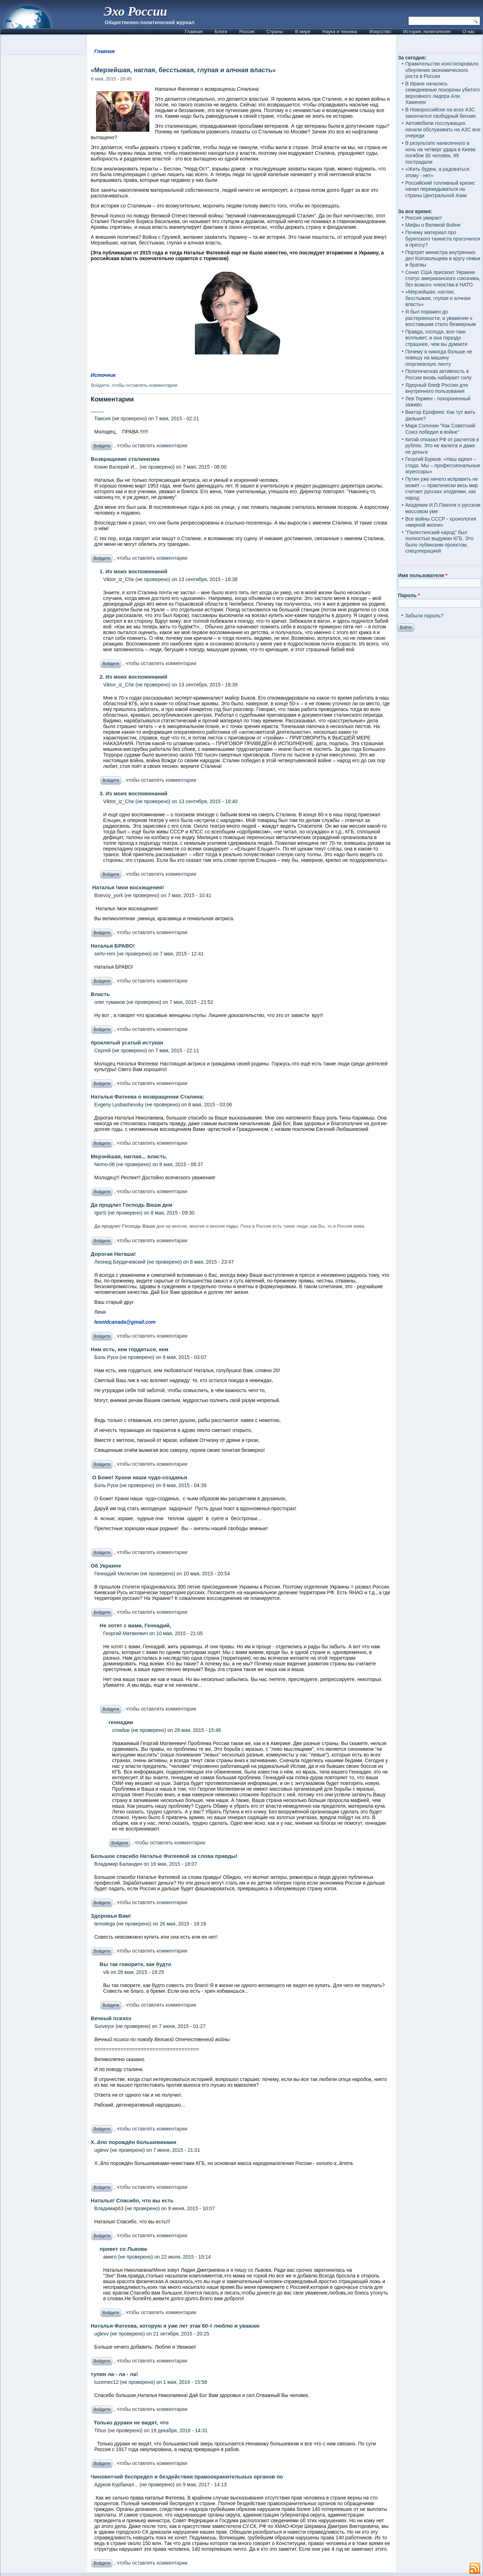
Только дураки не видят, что (130, 2422)
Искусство (380, 31)
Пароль (409, 595)
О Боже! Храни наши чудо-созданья (139, 1477)
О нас (468, 31)
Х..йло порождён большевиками (133, 2142)
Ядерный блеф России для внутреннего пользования (436, 388)
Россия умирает (423, 218)
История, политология (426, 31)
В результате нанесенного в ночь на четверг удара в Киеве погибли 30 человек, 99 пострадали (440, 152)
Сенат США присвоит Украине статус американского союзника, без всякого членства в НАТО (442, 278)
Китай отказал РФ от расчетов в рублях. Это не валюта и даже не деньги (442, 446)
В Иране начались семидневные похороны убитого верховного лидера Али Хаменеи (442, 93)
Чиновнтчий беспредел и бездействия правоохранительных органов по (187, 2477)
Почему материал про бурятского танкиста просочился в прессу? (442, 239)
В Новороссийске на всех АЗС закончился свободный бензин (440, 113)
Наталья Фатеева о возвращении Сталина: (147, 1097)
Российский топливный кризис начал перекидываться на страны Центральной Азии (440, 189)
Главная (193, 31)
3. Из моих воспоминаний (133, 793)
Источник (103, 375)
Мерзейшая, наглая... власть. (129, 1156)
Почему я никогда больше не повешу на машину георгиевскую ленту (438, 358)
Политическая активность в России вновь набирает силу (438, 374)
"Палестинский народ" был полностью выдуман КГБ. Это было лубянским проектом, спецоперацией (439, 542)
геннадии (120, 1722)
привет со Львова (123, 2249)
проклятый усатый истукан (127, 1042)
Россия (247, 31)
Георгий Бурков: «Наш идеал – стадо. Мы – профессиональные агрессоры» (442, 465)
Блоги (220, 31)
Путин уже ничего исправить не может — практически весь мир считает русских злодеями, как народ (441, 488)
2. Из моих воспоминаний (133, 677)
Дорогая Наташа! (113, 1254)
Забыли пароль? (424, 615)
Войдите (100, 385)
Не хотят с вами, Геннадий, (135, 1625)
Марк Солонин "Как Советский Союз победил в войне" (440, 429)
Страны (274, 31)
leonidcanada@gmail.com (124, 1322)
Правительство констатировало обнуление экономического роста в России (441, 70)
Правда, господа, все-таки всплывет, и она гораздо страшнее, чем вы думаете (436, 338)
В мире (302, 31)
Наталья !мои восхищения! (127, 887)
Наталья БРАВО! (113, 946)
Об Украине (106, 1566)
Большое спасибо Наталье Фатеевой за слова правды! (164, 1856)
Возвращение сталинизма (125, 459)
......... (97, 410)
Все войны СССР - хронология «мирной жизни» (440, 522)
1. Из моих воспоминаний (133, 571)
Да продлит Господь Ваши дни (131, 1205)
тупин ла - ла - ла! (114, 2374)
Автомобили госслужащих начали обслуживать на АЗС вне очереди (443, 129)
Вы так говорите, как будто (135, 1964)
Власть (100, 994)
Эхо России (135, 11)
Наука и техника (340, 31)
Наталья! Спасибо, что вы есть (132, 2200)
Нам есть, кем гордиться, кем (129, 1349)
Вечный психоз (111, 2018)
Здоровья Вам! (111, 1916)
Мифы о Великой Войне (433, 225)
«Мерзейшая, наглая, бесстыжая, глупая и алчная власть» (437, 298)
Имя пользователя (422, 575)
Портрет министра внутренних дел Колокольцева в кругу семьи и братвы (442, 258)
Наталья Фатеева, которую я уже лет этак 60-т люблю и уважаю (175, 2326)
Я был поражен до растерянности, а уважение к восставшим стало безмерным (440, 318)
